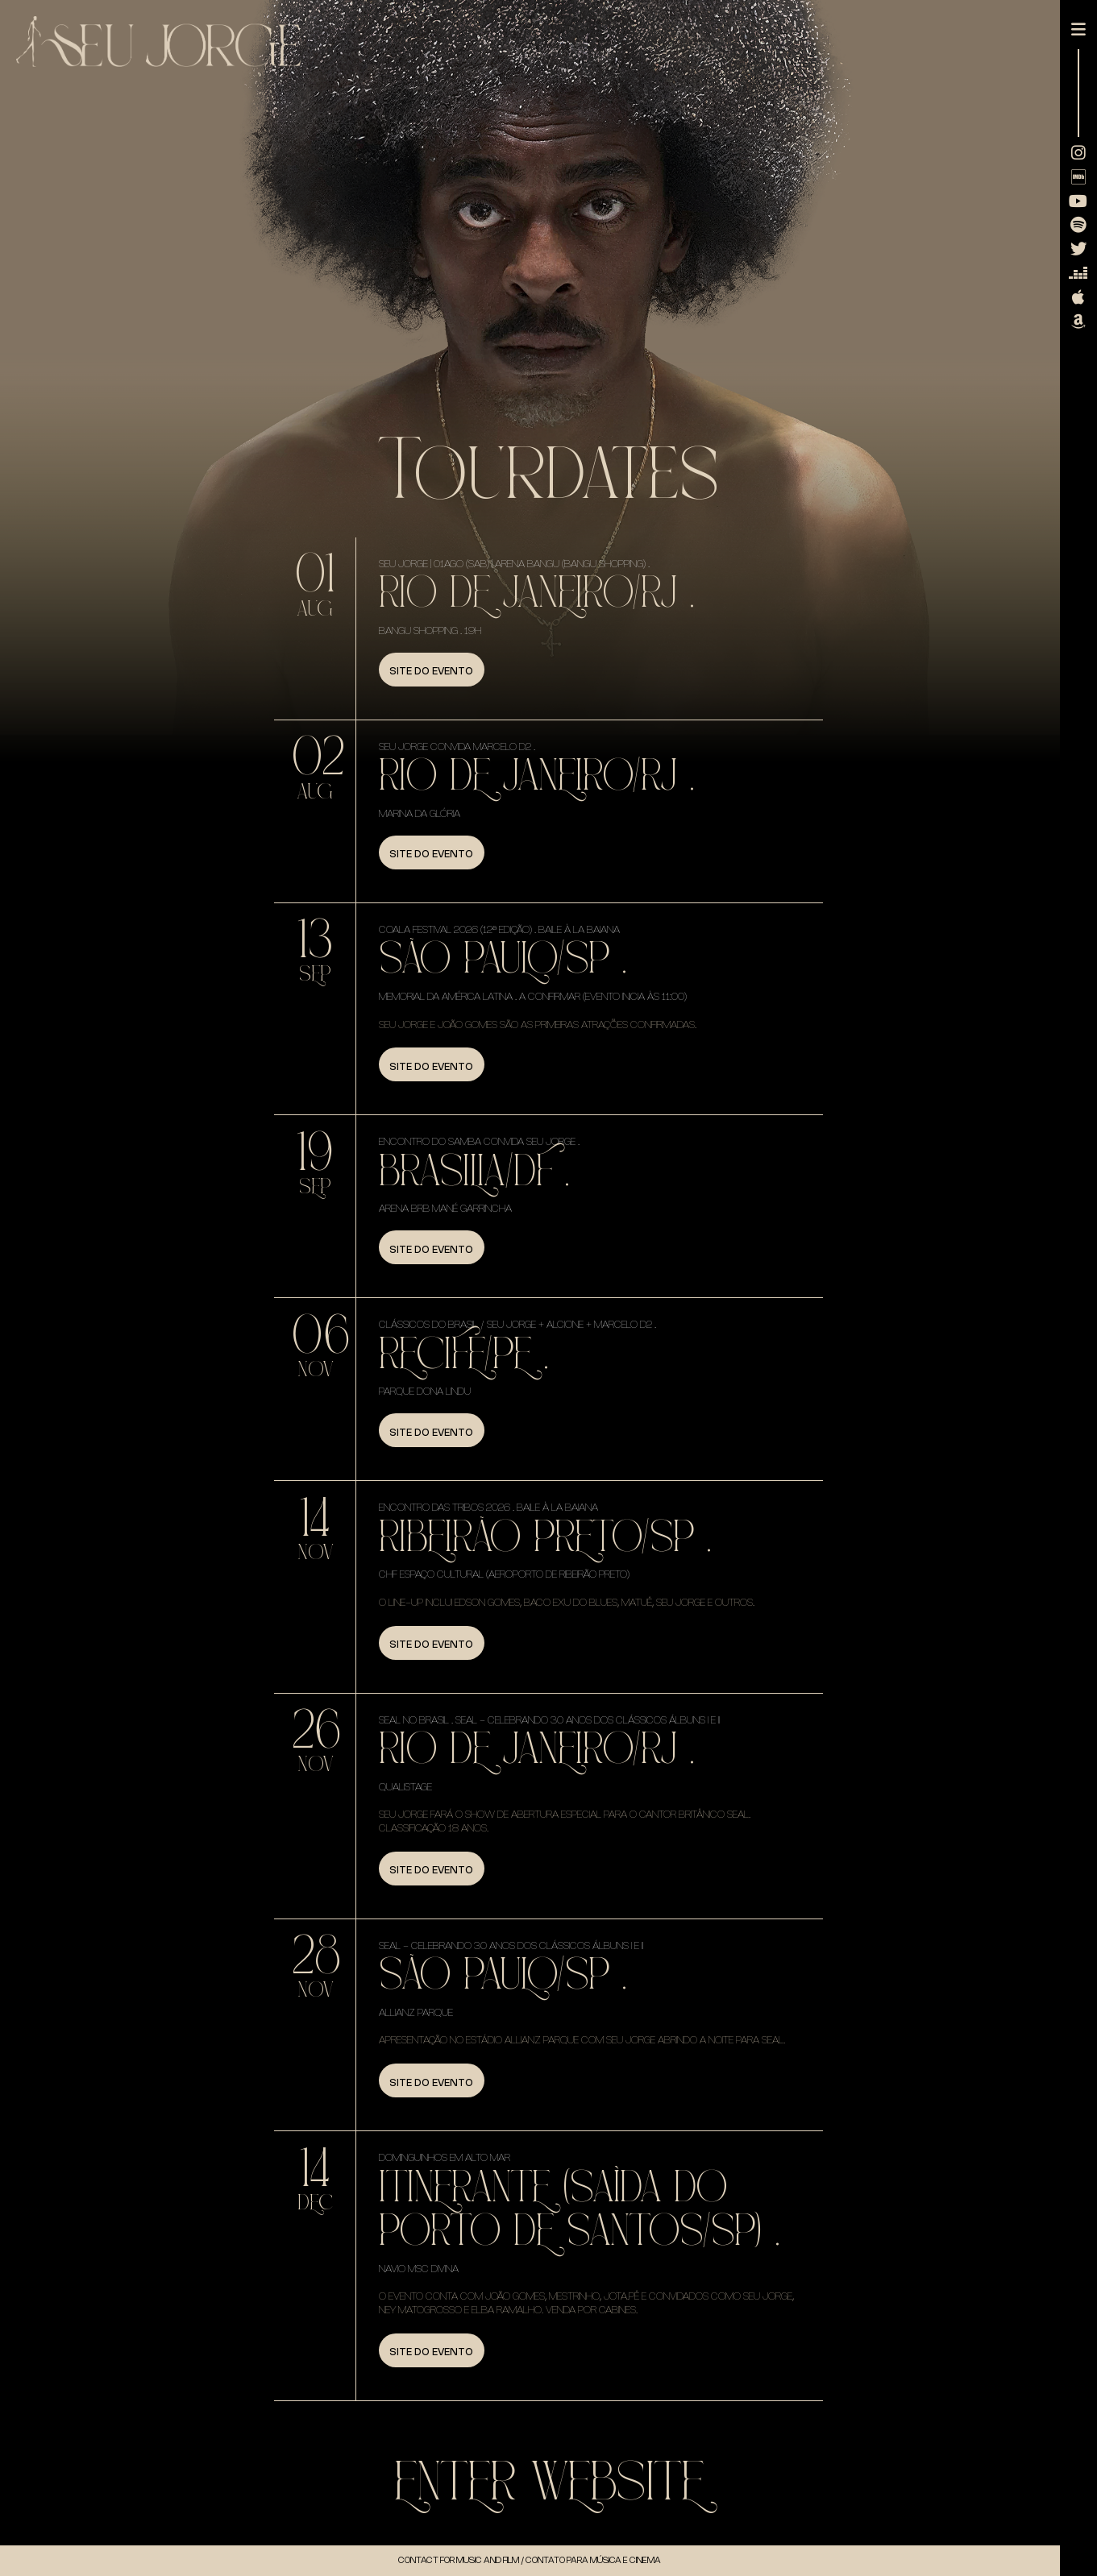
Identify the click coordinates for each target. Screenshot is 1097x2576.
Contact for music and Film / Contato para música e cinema (529, 2560)
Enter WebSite (549, 2483)
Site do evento (431, 671)
